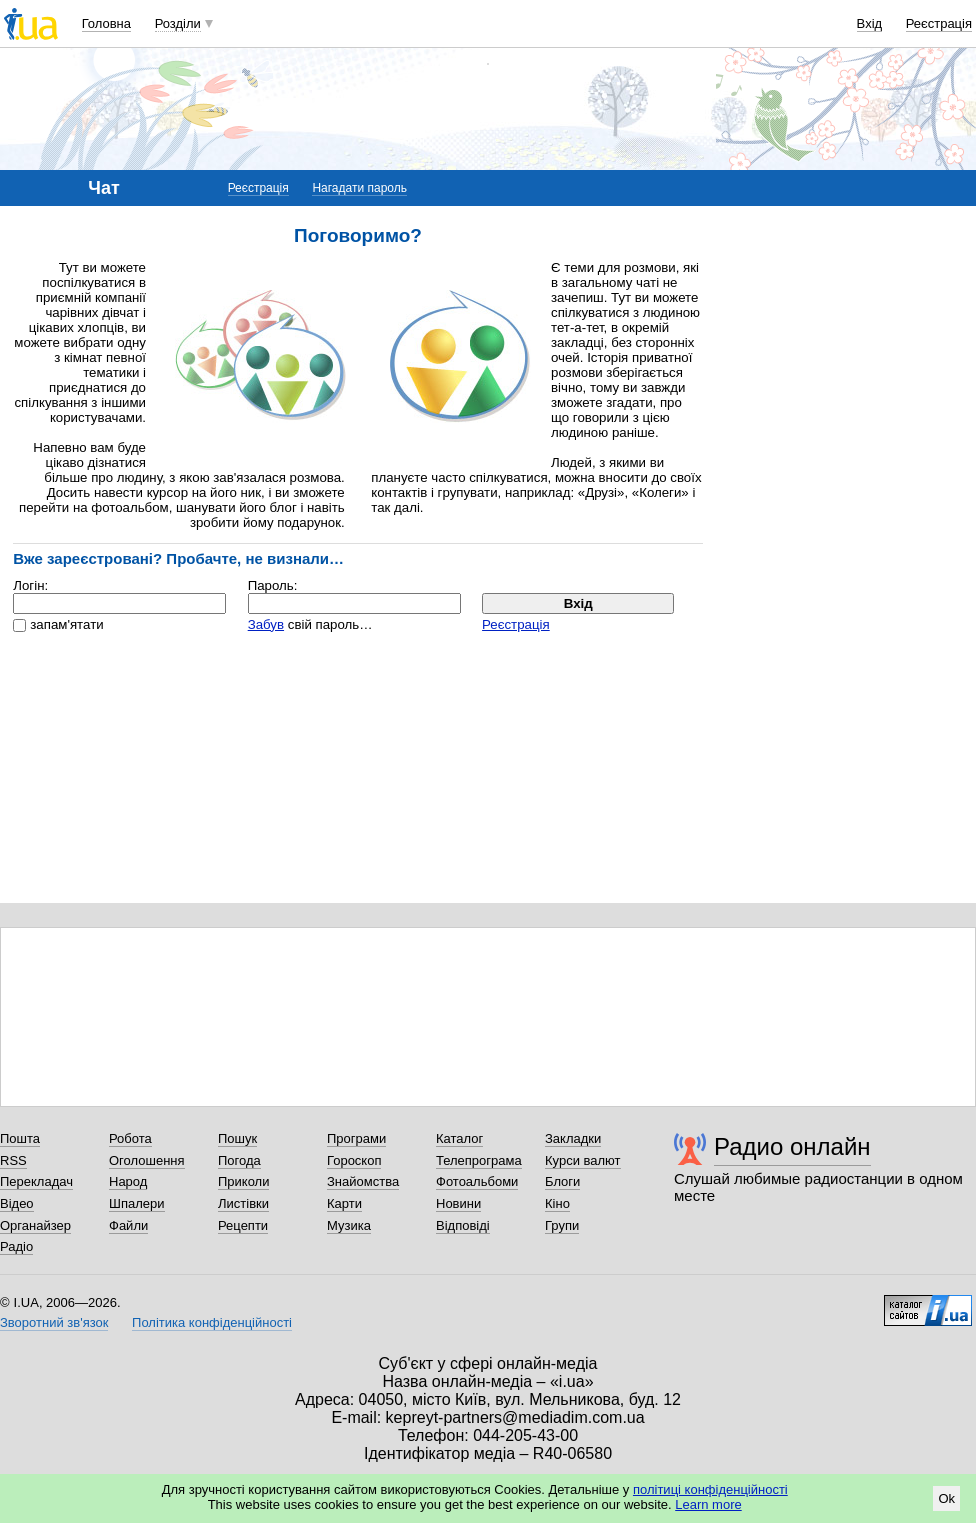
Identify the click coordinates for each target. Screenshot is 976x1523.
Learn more (708, 1504)
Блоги (562, 1181)
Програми (356, 1138)
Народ (128, 1181)
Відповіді (463, 1225)
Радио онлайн (792, 1146)
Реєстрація (939, 23)
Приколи (243, 1181)
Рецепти (243, 1225)
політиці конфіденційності (710, 1489)
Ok (946, 1498)
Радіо (16, 1246)
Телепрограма (479, 1160)
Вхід (870, 23)
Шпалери (137, 1203)
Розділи (178, 23)
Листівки (243, 1203)
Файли (128, 1225)
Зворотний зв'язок (54, 1322)
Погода (239, 1160)
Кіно (557, 1203)
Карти (344, 1203)
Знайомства (363, 1181)
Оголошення (147, 1160)
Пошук (237, 1138)
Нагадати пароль (359, 188)
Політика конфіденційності (212, 1322)
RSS (13, 1160)
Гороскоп (354, 1160)
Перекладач (36, 1181)
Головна (106, 23)
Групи (562, 1225)
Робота (130, 1138)
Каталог (459, 1138)
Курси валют (583, 1160)
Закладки (573, 1138)
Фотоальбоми (477, 1181)
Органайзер (35, 1225)
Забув (266, 624)
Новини (458, 1203)
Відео (17, 1203)
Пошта (20, 1138)
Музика (349, 1225)
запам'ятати (66, 624)
